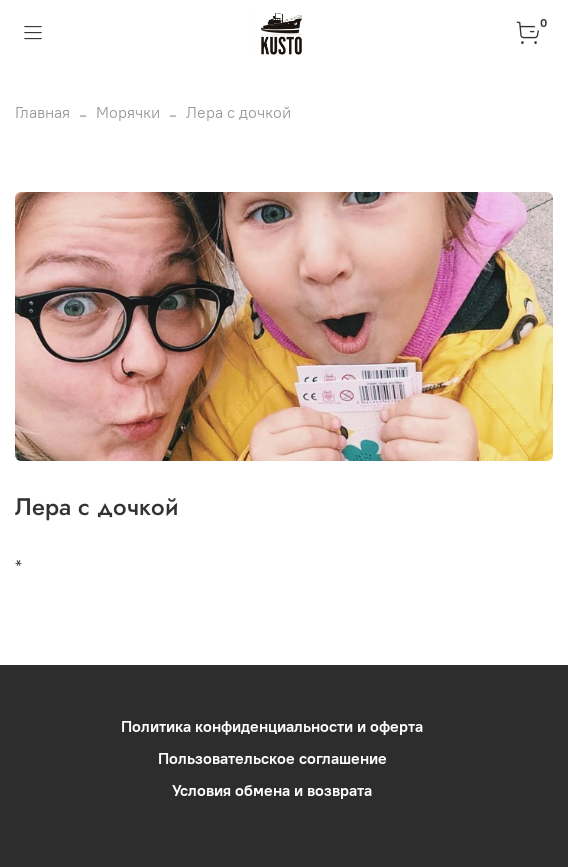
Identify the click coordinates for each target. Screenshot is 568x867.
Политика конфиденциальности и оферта (272, 726)
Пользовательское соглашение (272, 758)
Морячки (128, 112)
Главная (42, 112)
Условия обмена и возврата (272, 790)
